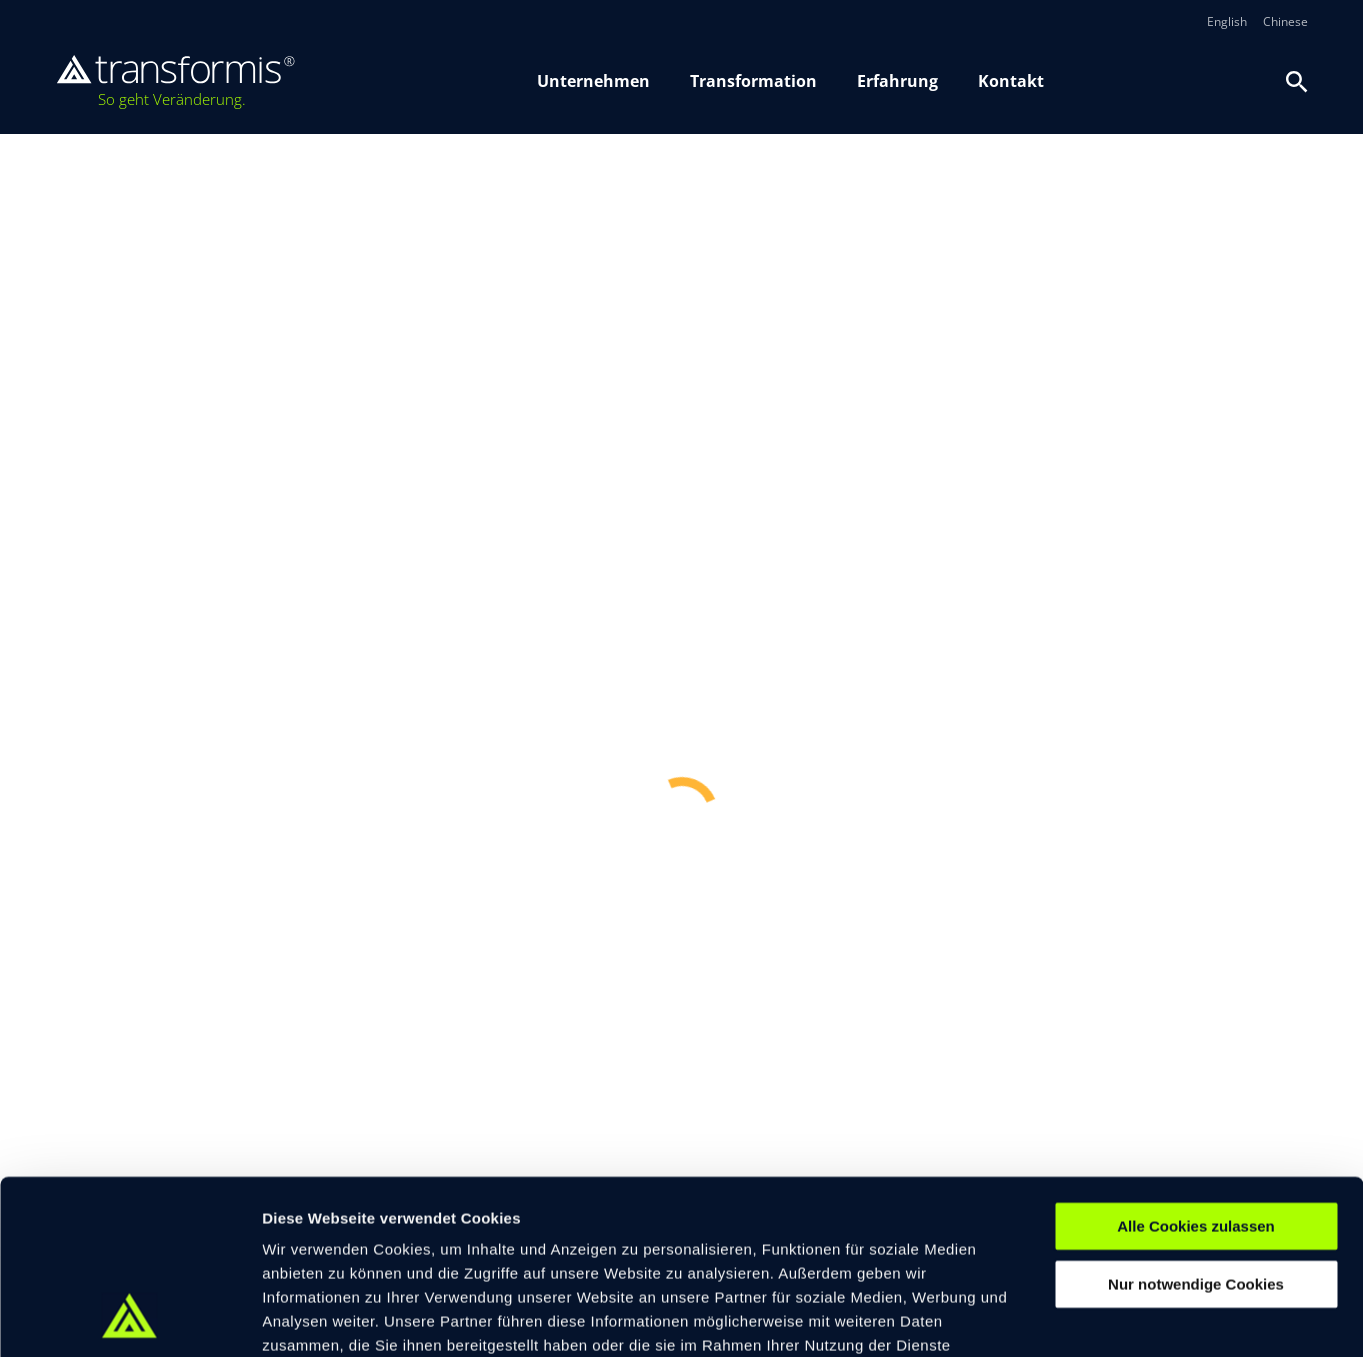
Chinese (1285, 22)
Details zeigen (1063, 1317)
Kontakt (1011, 81)
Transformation (753, 81)
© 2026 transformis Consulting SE (391, 1235)
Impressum (568, 1236)
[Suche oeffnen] (1297, 82)
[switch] (579, 1317)
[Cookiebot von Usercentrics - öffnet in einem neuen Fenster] (129, 1318)
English (1227, 22)
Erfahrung (897, 81)
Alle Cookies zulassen (1196, 1068)
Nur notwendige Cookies (1196, 1127)
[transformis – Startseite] (175, 82)
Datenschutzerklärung (689, 1236)
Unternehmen (593, 81)
